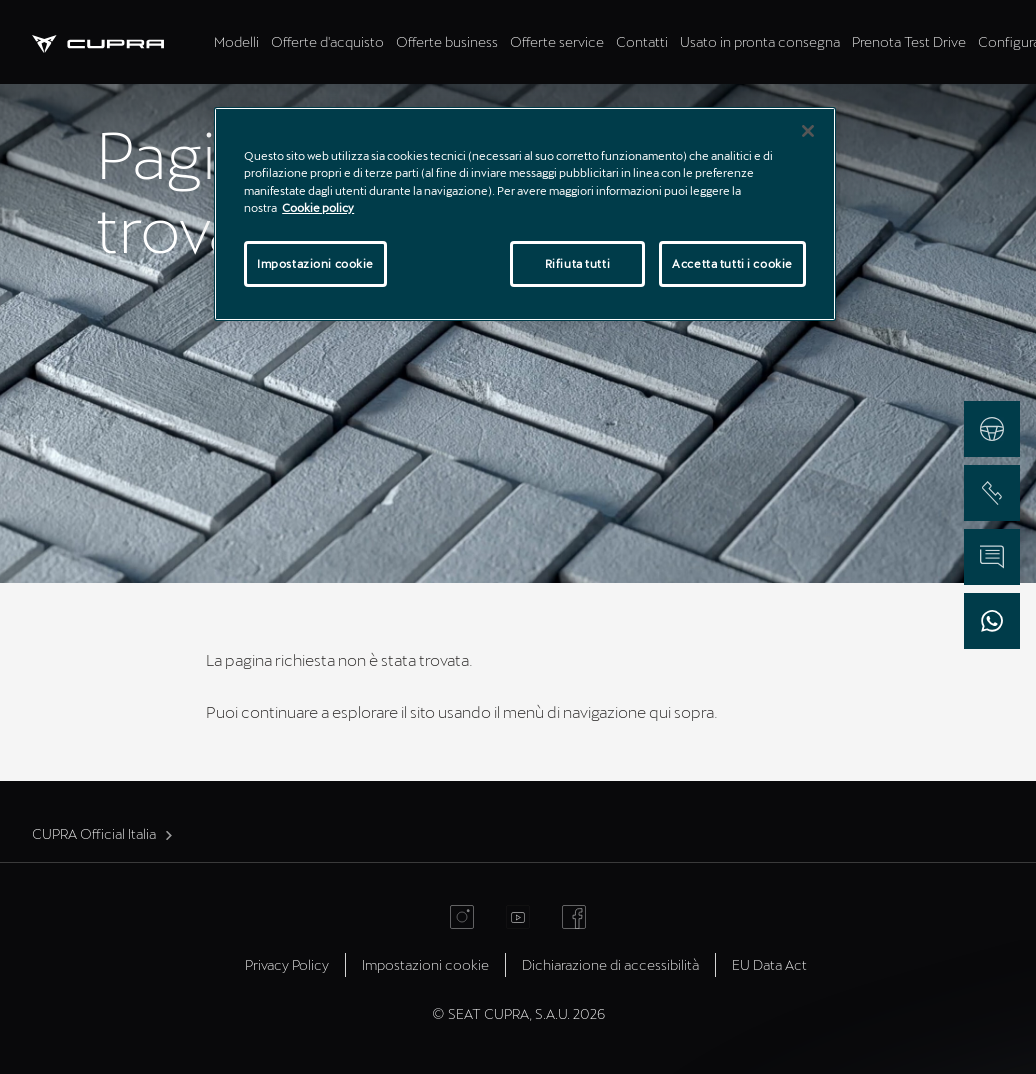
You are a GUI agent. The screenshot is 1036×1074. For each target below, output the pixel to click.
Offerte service (557, 41)
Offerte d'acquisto (327, 41)
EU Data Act (769, 964)
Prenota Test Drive (909, 41)
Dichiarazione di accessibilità (610, 964)
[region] (525, 213)
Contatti (642, 41)
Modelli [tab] (236, 41)
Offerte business (447, 41)
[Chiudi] (808, 131)
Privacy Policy (287, 964)
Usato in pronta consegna (760, 41)
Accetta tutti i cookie (732, 263)
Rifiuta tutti (577, 263)
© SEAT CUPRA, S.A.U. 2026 (518, 1013)
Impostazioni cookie (425, 964)
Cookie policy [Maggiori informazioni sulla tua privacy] (318, 207)
